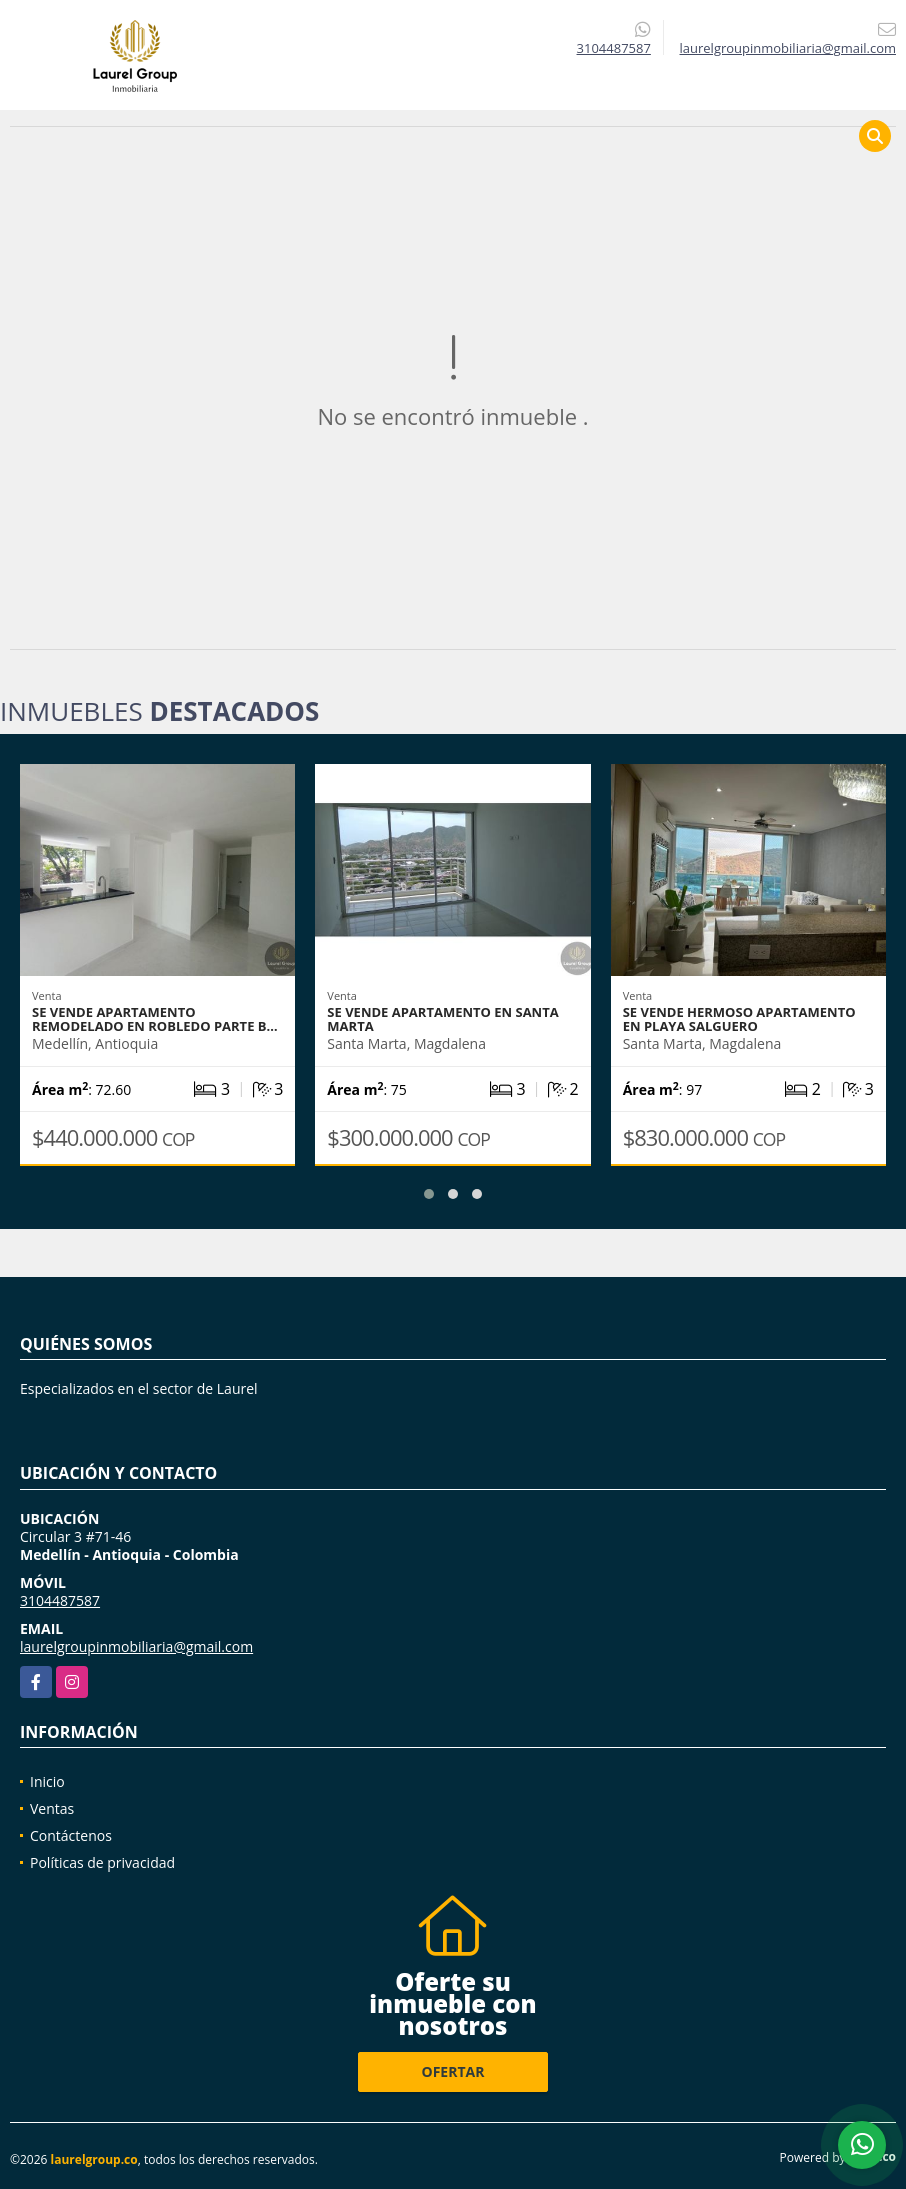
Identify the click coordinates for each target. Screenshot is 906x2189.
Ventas (52, 1808)
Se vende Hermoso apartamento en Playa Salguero (739, 1019)
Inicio (47, 1781)
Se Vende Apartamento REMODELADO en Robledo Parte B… (155, 1019)
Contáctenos (71, 1835)
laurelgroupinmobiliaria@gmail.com (136, 1646)
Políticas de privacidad (102, 1862)
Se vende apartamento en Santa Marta (442, 1019)
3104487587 (614, 48)
